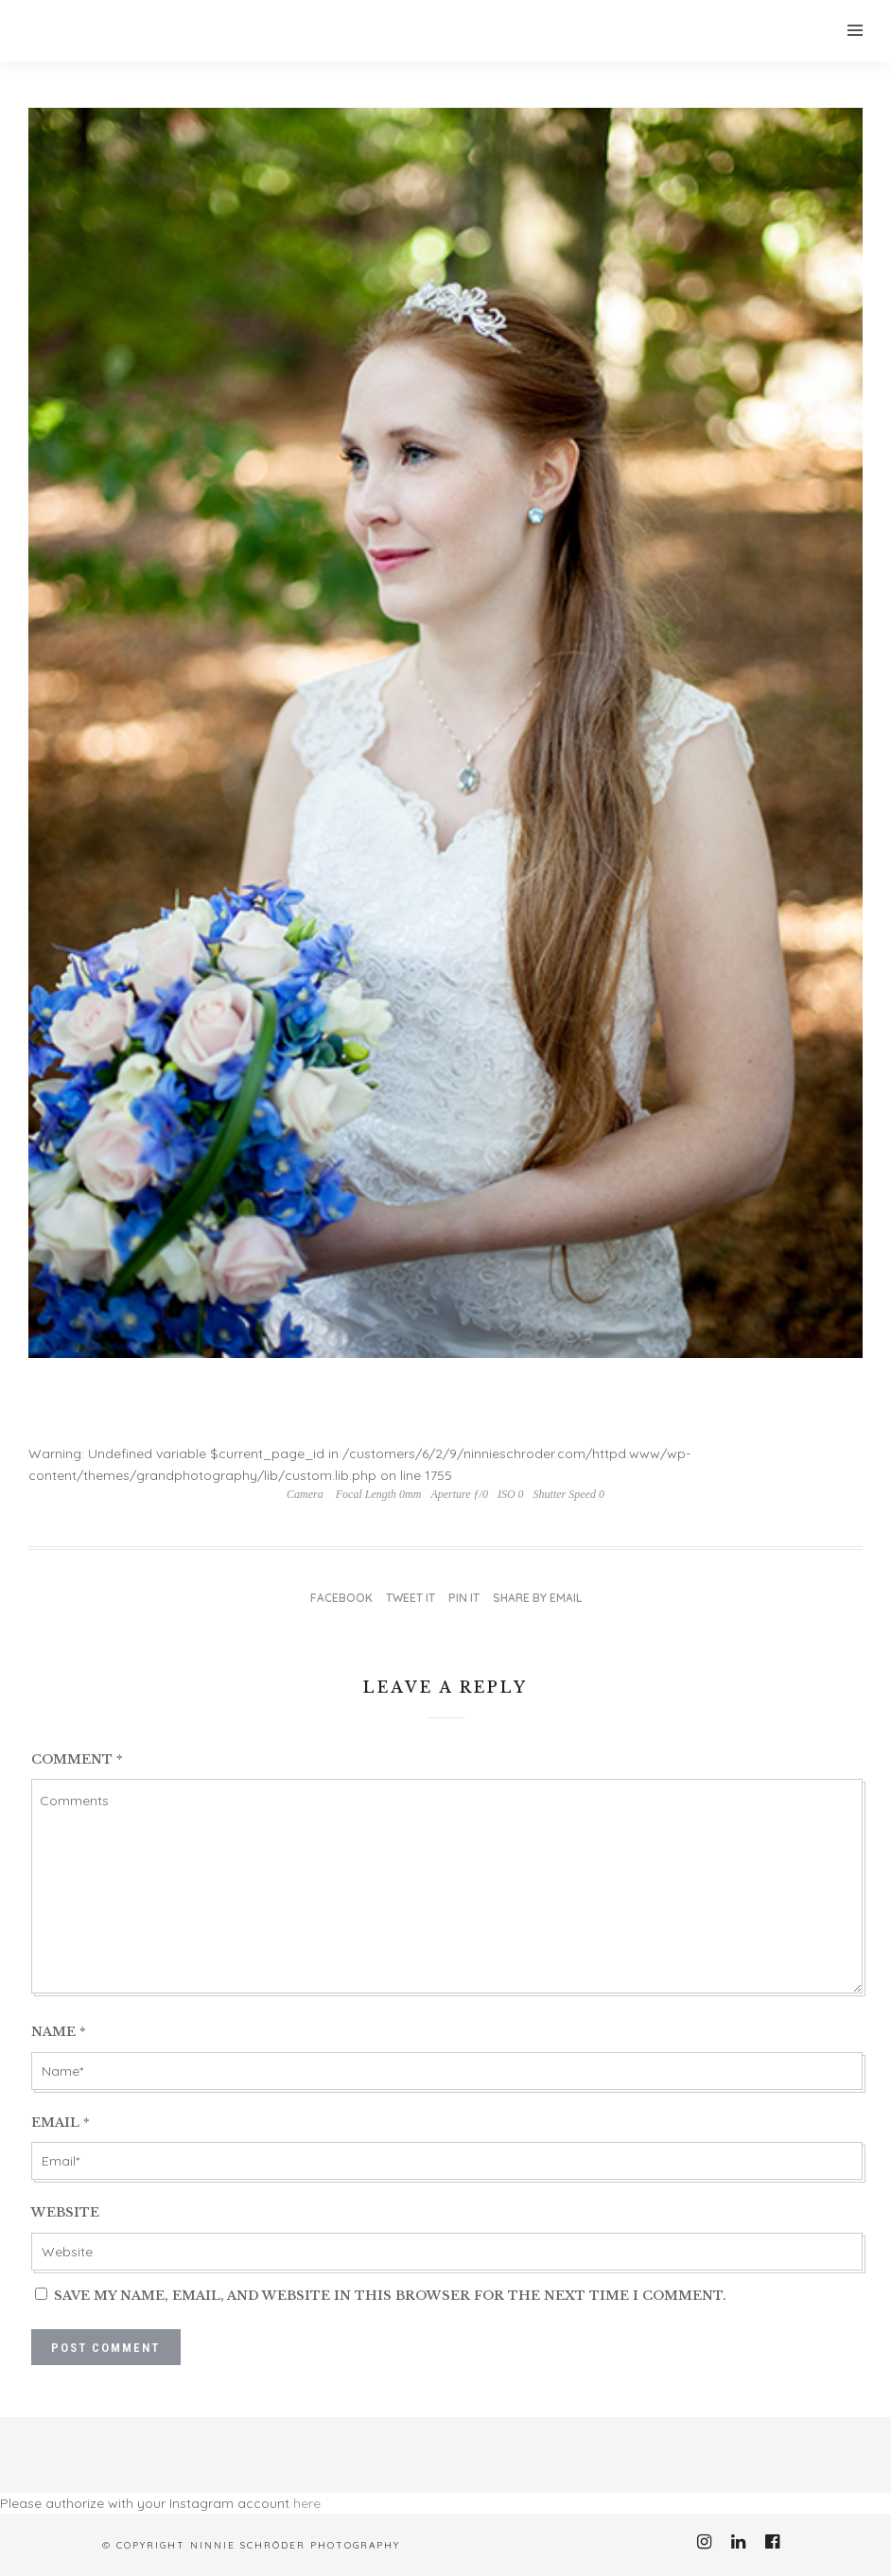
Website (65, 2212)
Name (58, 2032)
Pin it (464, 1598)
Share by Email (537, 1598)
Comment (77, 1759)
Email (60, 2123)
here (307, 2503)
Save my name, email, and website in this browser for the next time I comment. (390, 2296)
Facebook (341, 1598)
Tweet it (410, 1598)
